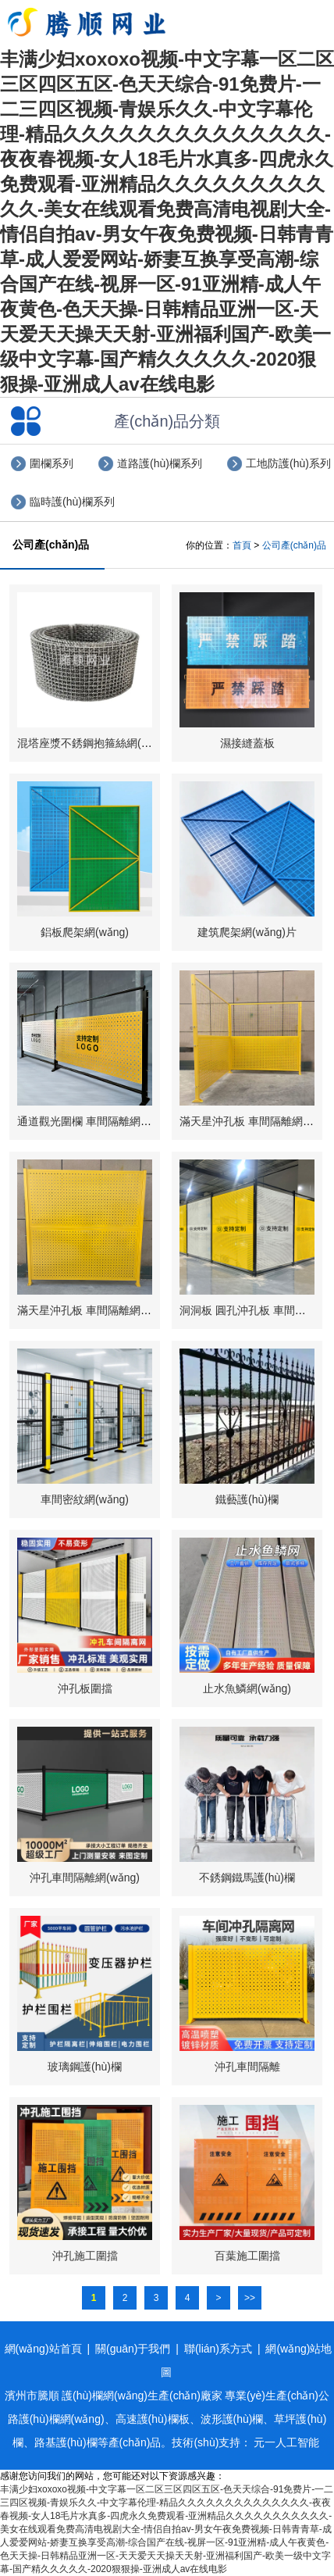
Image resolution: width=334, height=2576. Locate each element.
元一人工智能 (286, 2442)
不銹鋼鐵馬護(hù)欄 (247, 1877)
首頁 (242, 545)
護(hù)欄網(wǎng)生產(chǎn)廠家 (142, 2395)
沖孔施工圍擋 (85, 2255)
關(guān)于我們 (132, 2348)
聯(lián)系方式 (218, 2348)
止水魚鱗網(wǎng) (247, 1688)
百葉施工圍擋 (247, 2255)
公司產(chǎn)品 (294, 545)
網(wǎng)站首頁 (43, 2348)
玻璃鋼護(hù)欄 (85, 2066)
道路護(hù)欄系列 (159, 463)
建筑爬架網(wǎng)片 (247, 932)
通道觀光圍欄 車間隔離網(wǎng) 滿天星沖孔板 (130, 1121)
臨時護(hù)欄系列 (72, 501)
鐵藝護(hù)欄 (247, 1499)
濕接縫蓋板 (247, 743)
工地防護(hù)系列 (288, 463)
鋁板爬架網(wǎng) (85, 932)
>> (249, 2297)
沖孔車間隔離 (247, 2066)
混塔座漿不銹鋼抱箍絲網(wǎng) (94, 743)
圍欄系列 (51, 463)
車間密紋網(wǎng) (85, 1499)
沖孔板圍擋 (85, 1688)
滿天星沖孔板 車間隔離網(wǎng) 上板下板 (119, 1310)
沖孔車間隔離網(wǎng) (85, 1877)
